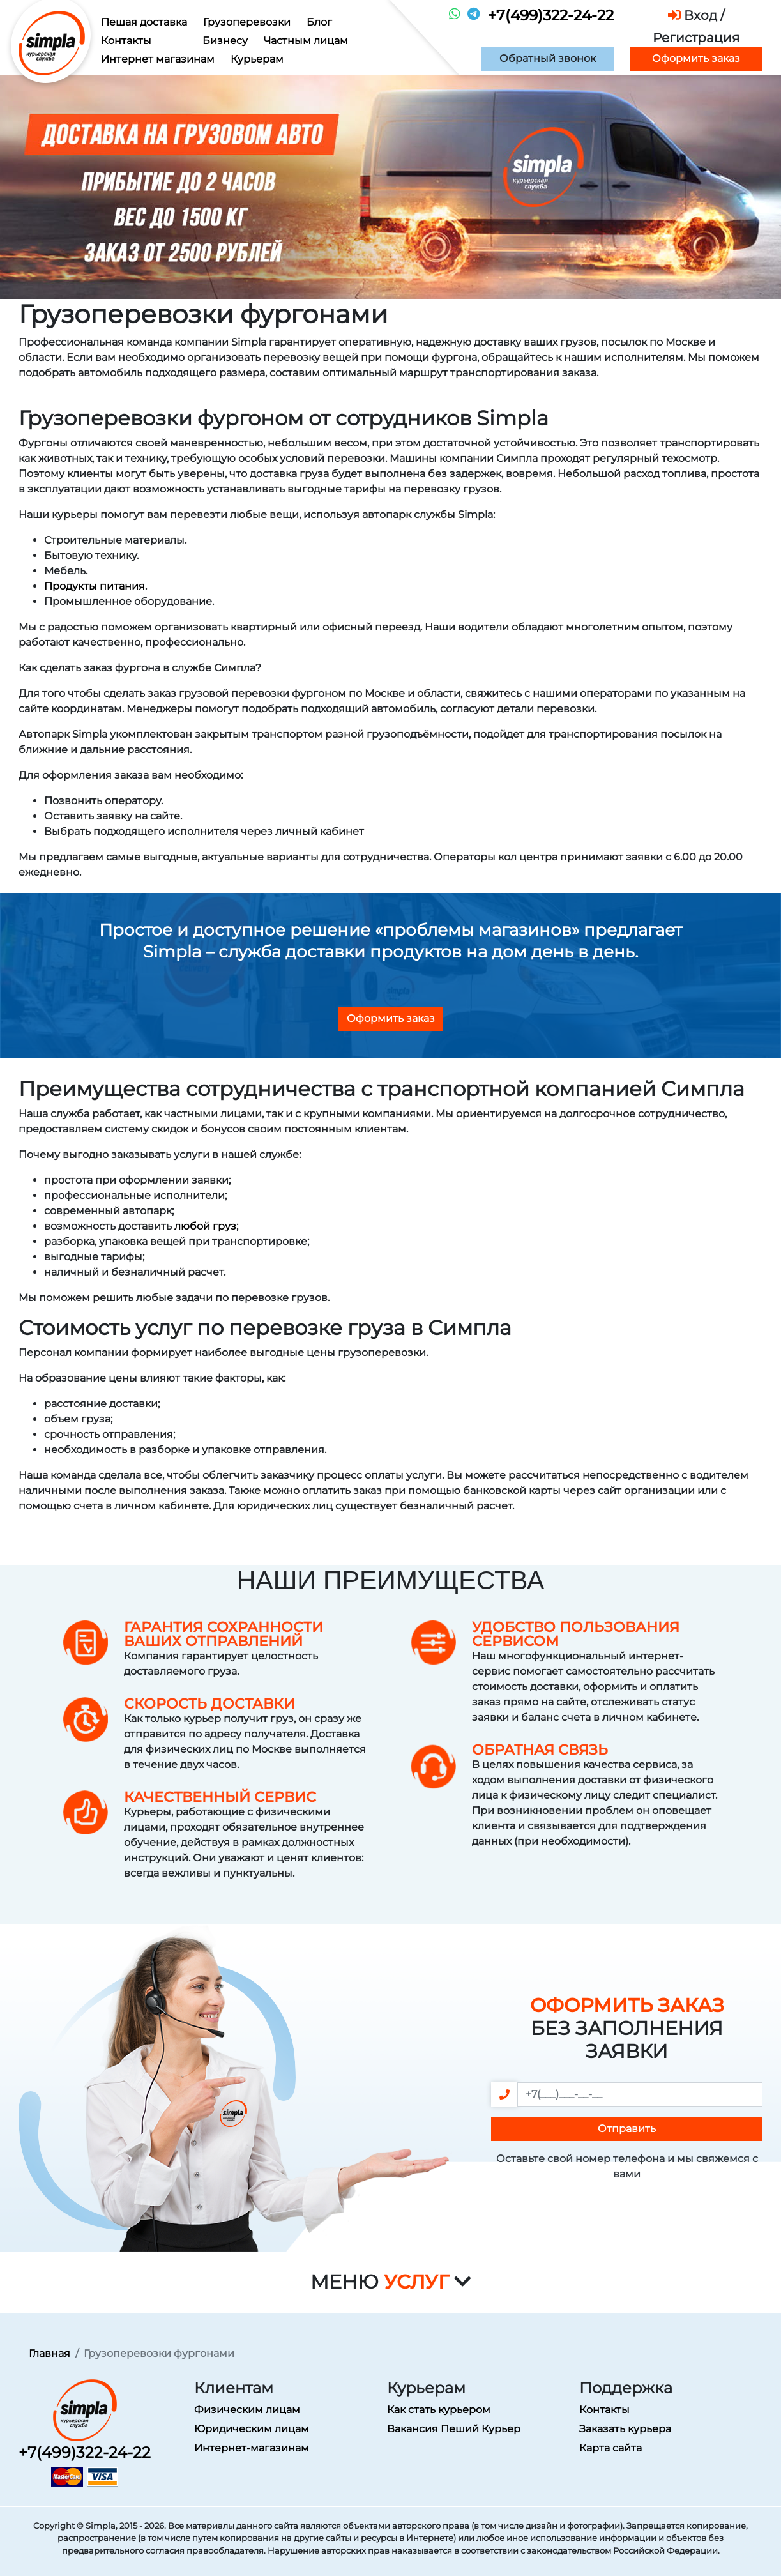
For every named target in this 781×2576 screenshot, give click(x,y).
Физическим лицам (247, 2410)
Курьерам (257, 59)
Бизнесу (225, 40)
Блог (319, 22)
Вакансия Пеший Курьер (453, 2429)
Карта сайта (610, 2448)
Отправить (627, 2129)
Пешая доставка (144, 22)
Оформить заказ (696, 58)
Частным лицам (306, 40)
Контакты (126, 40)
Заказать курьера (625, 2429)
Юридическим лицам (251, 2429)
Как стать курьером (438, 2410)
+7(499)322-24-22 (551, 15)
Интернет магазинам (158, 59)
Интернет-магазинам (251, 2448)
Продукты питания (94, 586)
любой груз (205, 1226)
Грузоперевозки (247, 22)
